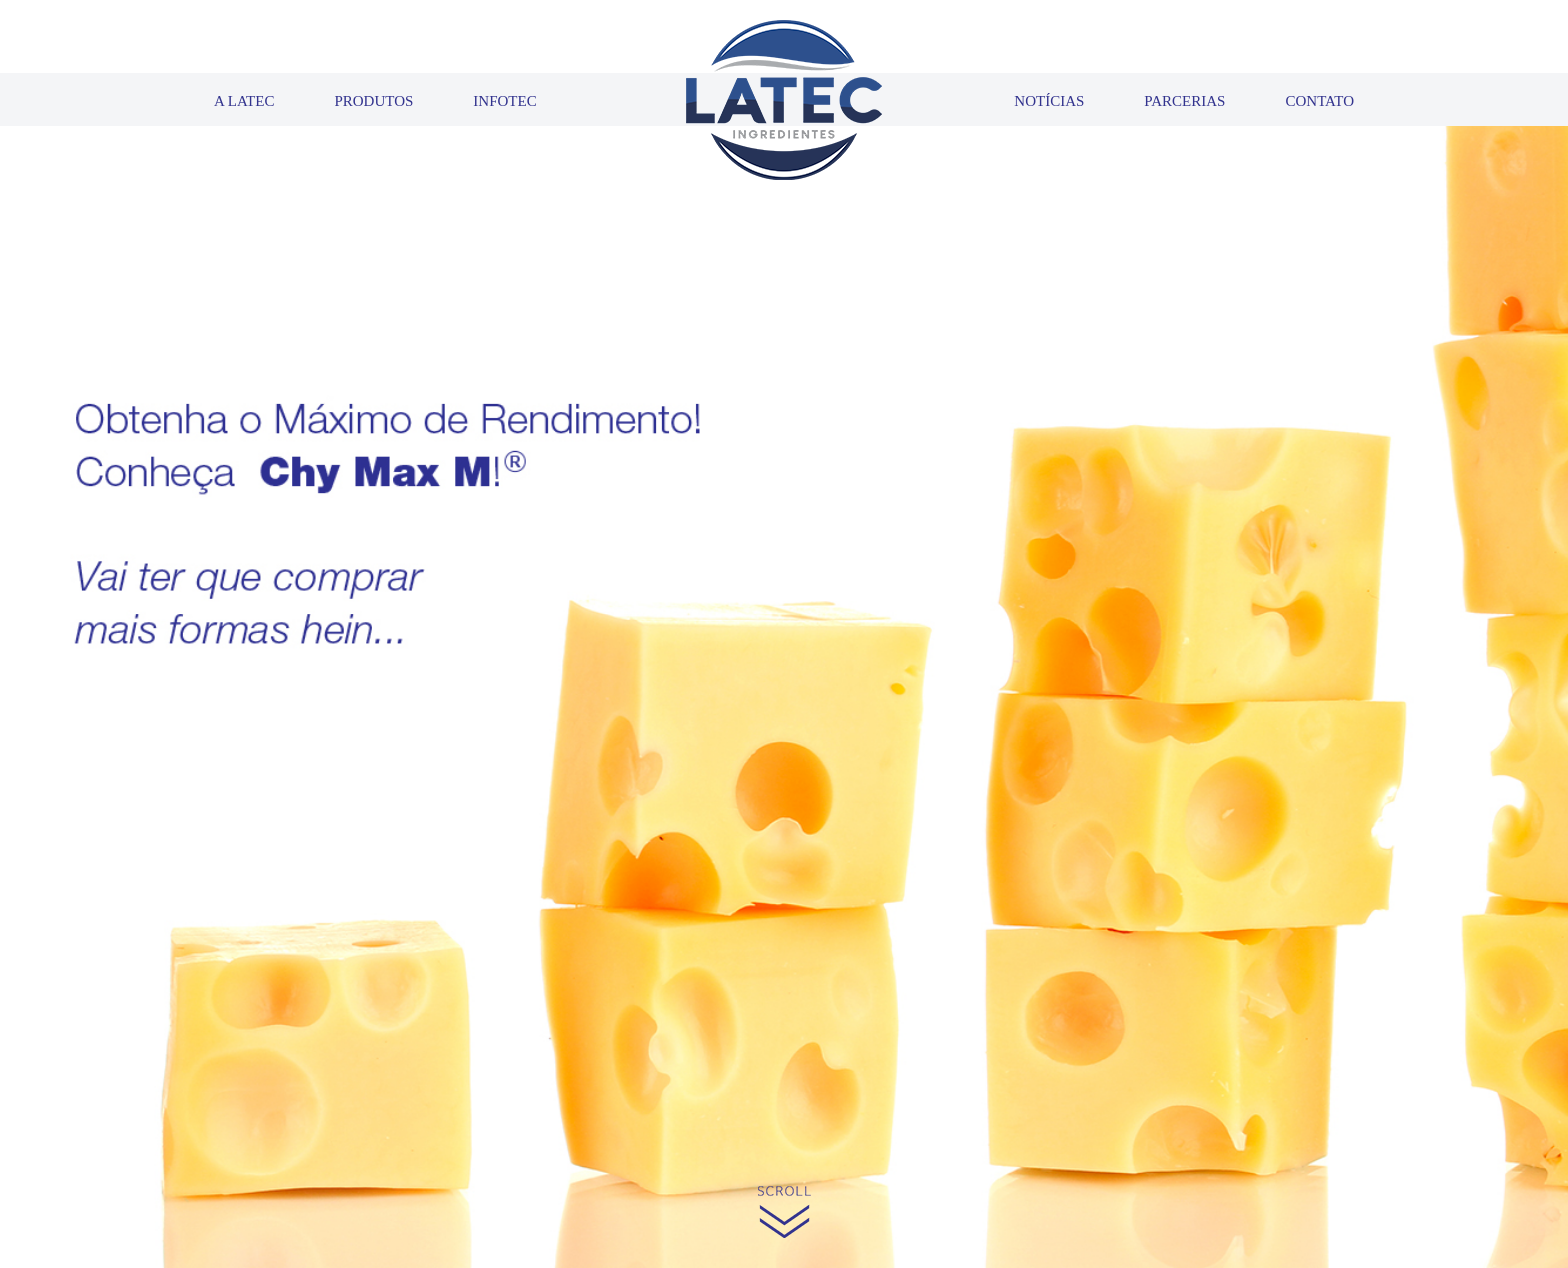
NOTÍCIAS (1049, 101)
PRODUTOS (373, 101)
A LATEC (244, 101)
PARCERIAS (1184, 101)
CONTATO (1319, 101)
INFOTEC (504, 101)
